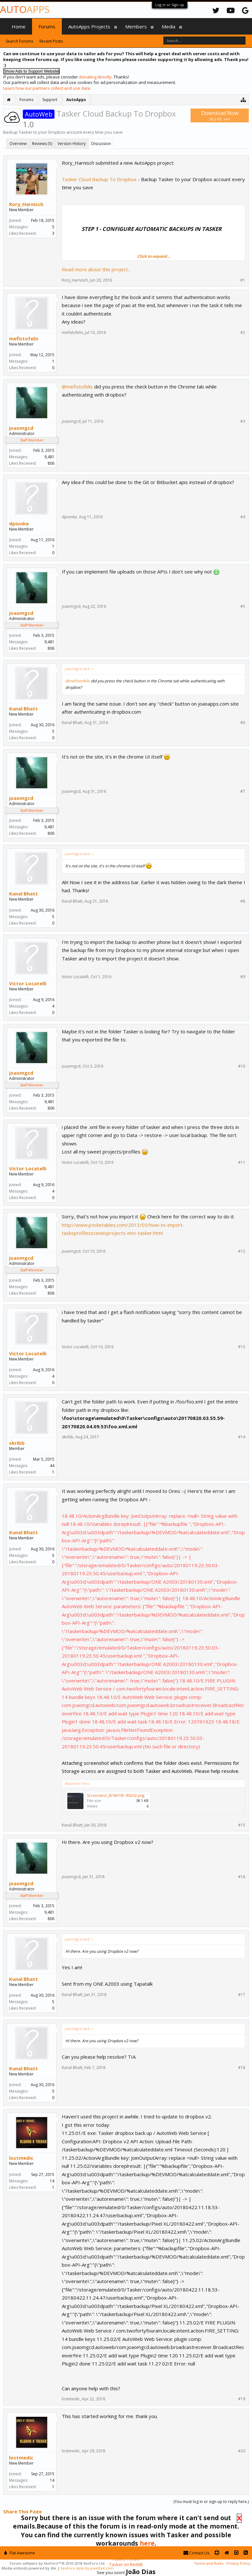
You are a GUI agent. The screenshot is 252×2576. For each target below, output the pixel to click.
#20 (241, 2451)
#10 (241, 1066)
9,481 (49, 457)
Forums (46, 26)
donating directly (95, 77)
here (147, 2543)
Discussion (101, 143)
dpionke (19, 523)
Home (19, 26)
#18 (241, 2067)
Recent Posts (51, 41)
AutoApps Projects (89, 26)
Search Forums (19, 41)
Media (168, 26)
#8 (242, 901)
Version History (72, 143)
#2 (242, 332)
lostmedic (21, 2158)
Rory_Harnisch (26, 204)
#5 (242, 606)
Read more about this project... (96, 269)
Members (136, 26)
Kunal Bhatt (23, 708)
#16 (241, 1876)
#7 (242, 791)
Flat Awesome (19, 2553)
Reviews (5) (42, 143)
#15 (241, 1825)
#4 (242, 517)
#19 (241, 2399)
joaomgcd (21, 428)
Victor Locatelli (27, 983)
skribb (17, 1443)
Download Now (220, 115)
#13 (241, 1347)
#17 (241, 1994)
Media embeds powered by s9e (29, 2568)
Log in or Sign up (169, 4)
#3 (242, 421)
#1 (242, 280)
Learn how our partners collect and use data (46, 88)
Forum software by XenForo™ (57, 2563)
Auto (24, 9)
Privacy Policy (238, 2563)
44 (52, 1465)
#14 (241, 1437)
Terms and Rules (208, 2563)
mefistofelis (23, 338)
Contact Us (196, 2553)
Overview (18, 143)
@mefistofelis (77, 386)
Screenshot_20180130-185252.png (115, 1795)
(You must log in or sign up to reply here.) (211, 2501)
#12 (241, 1251)
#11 (241, 1162)
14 (52, 2181)
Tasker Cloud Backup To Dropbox (99, 179)
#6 (242, 722)
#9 (242, 976)
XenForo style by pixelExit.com (87, 2568)
